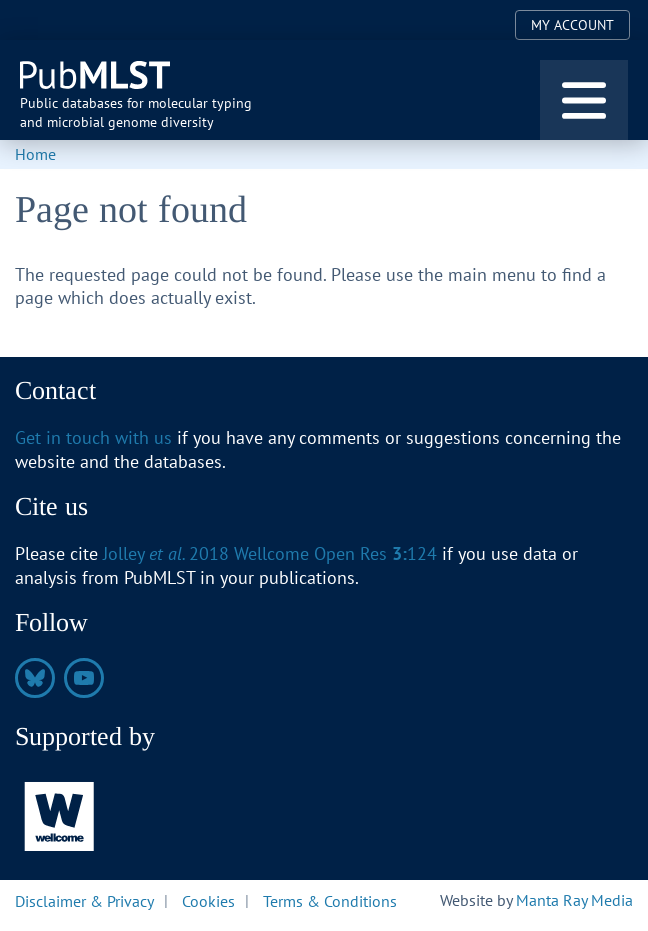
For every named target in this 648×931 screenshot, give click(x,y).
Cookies (208, 900)
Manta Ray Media (574, 900)
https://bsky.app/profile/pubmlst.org (35, 678)
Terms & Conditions (330, 900)
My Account (572, 25)
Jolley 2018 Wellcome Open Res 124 (270, 553)
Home (35, 154)
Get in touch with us (93, 437)
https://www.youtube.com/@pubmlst (84, 678)
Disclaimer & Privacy (84, 900)
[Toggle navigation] (584, 100)
